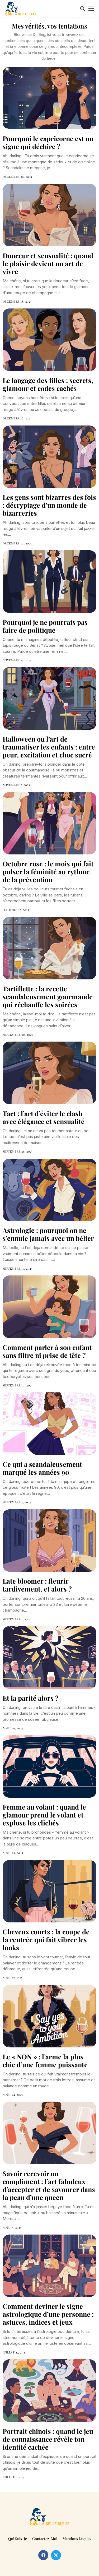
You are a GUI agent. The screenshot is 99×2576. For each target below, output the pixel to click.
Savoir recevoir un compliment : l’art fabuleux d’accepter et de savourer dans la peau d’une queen (49, 2185)
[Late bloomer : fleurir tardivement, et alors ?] (49, 1540)
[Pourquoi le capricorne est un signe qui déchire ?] (49, 98)
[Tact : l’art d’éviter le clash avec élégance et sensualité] (49, 1073)
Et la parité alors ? (31, 1698)
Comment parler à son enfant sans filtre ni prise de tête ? (47, 1351)
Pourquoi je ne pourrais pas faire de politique (45, 626)
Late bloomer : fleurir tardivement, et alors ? (37, 1584)
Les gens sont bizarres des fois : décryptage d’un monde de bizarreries (49, 505)
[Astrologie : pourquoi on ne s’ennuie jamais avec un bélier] (49, 1190)
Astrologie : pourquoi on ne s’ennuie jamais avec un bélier (48, 1234)
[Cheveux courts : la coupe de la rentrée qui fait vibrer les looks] (49, 1891)
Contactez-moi (44, 2539)
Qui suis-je (17, 2539)
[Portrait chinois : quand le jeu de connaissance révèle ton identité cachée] (49, 2390)
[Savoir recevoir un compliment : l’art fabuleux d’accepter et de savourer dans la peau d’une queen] (49, 2133)
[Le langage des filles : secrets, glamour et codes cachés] (49, 339)
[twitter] (56, 2555)
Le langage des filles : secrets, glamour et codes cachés (48, 384)
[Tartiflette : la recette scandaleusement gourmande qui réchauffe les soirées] (49, 948)
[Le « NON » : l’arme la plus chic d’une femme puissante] (49, 2016)
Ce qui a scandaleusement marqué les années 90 (42, 1468)
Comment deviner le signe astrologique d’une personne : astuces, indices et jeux (48, 2314)
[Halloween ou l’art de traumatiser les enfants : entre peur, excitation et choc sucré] (49, 698)
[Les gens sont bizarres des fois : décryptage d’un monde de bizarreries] (49, 457)
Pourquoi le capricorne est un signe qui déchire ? (48, 142)
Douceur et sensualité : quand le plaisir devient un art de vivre (48, 263)
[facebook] (43, 2555)
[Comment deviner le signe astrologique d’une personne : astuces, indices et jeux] (49, 2266)
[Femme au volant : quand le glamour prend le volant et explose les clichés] (49, 1766)
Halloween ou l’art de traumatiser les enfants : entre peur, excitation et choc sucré (49, 746)
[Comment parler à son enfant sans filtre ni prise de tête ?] (49, 1306)
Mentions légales (77, 2539)
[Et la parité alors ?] (49, 1657)
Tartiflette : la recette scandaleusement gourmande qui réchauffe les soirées (48, 996)
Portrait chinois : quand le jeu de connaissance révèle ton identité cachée (48, 2439)
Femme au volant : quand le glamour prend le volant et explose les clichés (44, 1814)
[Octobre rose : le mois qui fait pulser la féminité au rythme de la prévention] (49, 823)
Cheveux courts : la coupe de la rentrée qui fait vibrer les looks (46, 1939)
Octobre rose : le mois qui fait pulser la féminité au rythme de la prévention (48, 871)
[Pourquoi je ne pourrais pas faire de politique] (49, 581)
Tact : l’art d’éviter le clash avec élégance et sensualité (43, 1117)
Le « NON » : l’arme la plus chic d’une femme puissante (45, 2060)
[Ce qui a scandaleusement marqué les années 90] (49, 1423)
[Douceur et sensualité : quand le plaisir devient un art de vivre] (49, 215)
